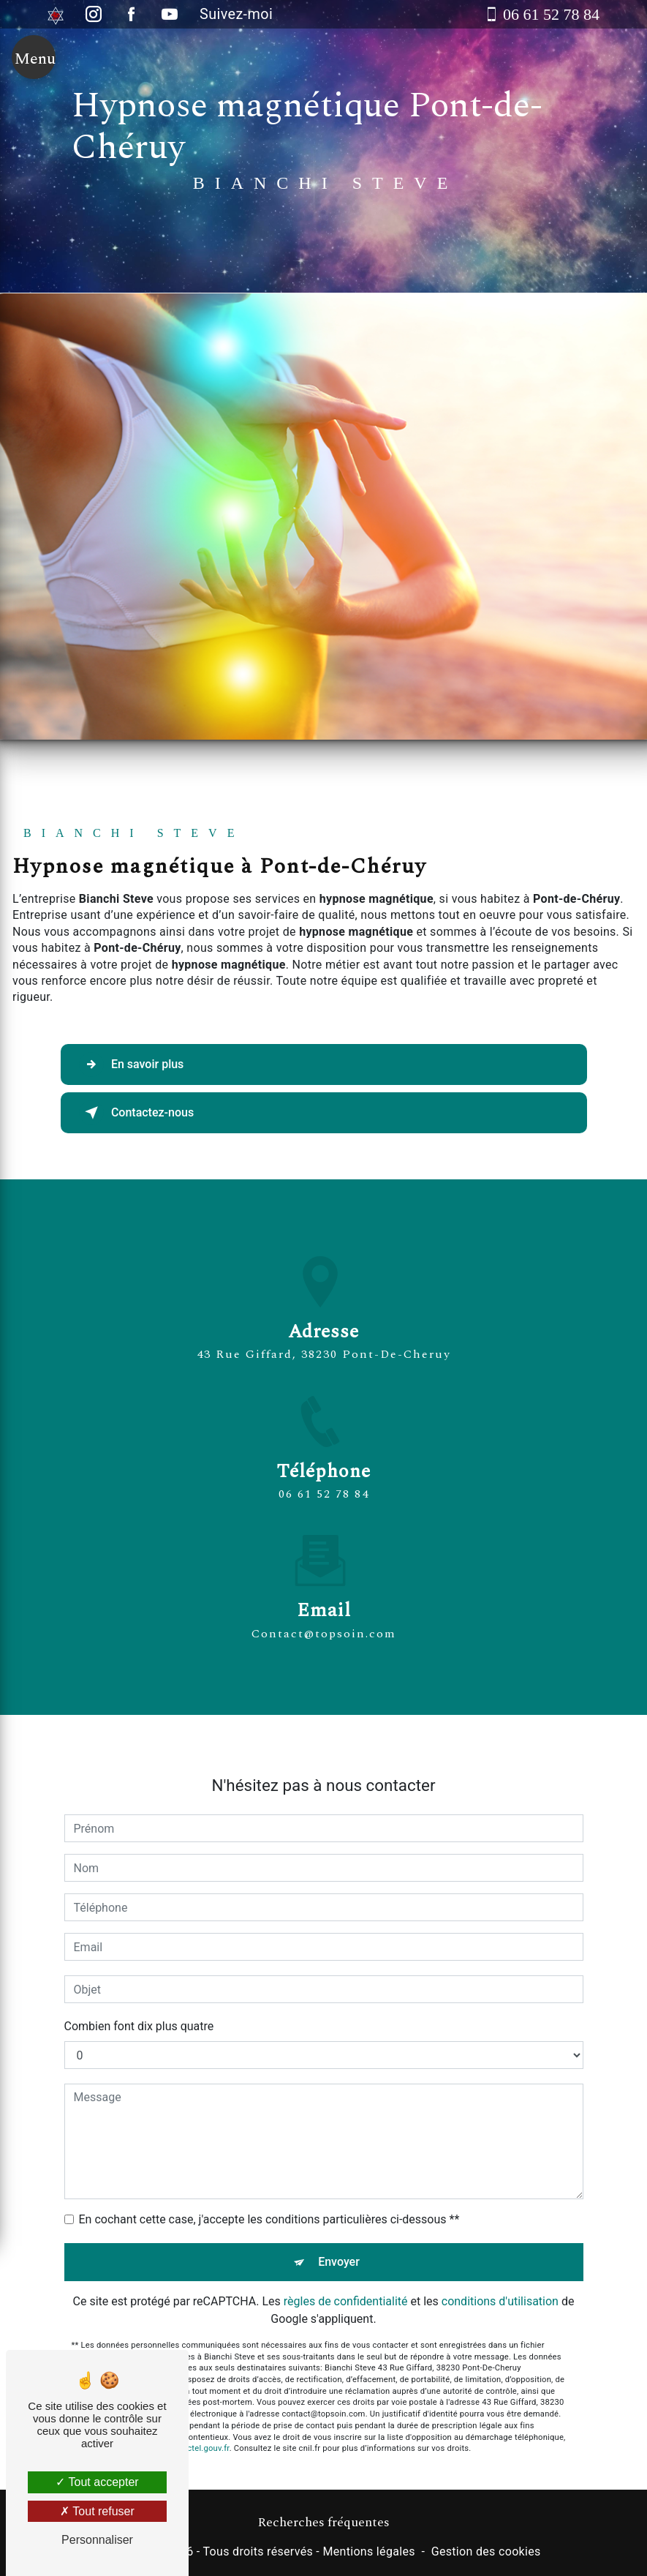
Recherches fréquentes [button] (323, 2522)
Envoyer (339, 2223)
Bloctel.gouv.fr (202, 2409)
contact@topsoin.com (323, 1595)
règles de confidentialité (346, 2262)
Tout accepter (97, 2482)
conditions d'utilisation (500, 2262)
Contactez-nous (137, 1112)
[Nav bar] (34, 60)
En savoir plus (132, 1064)
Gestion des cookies (486, 2551)
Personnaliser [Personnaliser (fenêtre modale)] (97, 2540)
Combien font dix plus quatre (139, 1987)
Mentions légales (368, 2551)
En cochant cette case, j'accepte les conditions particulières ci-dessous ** (269, 2181)
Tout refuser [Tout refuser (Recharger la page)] (97, 2511)
